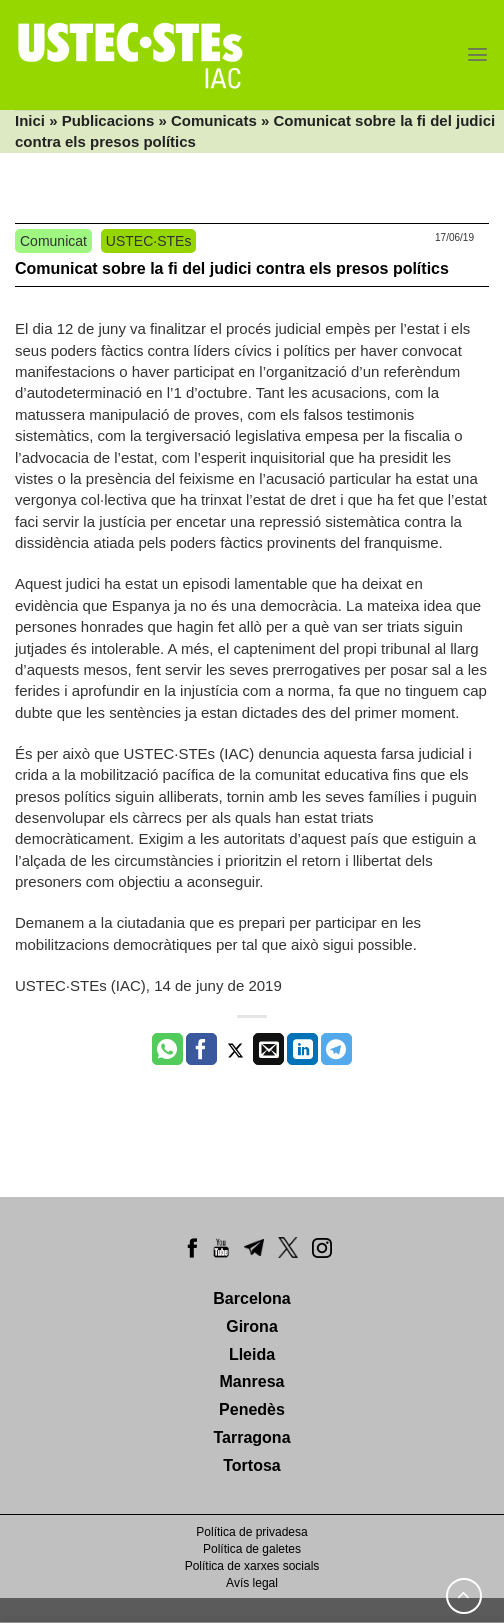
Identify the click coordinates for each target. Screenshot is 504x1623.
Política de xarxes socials (252, 1566)
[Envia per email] (268, 1049)
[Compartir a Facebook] (201, 1049)
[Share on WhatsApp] (167, 1049)
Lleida (252, 1354)
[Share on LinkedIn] (302, 1049)
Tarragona (251, 1437)
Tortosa (251, 1465)
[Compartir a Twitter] (235, 1049)
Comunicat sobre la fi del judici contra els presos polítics (232, 268)
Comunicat (53, 241)
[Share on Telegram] (336, 1049)
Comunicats (214, 120)
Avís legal (252, 1583)
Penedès (252, 1409)
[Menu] (477, 54)
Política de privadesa (251, 1532)
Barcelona (251, 1298)
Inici (30, 120)
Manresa (252, 1381)
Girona (252, 1326)
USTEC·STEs (149, 241)
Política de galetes (252, 1549)
